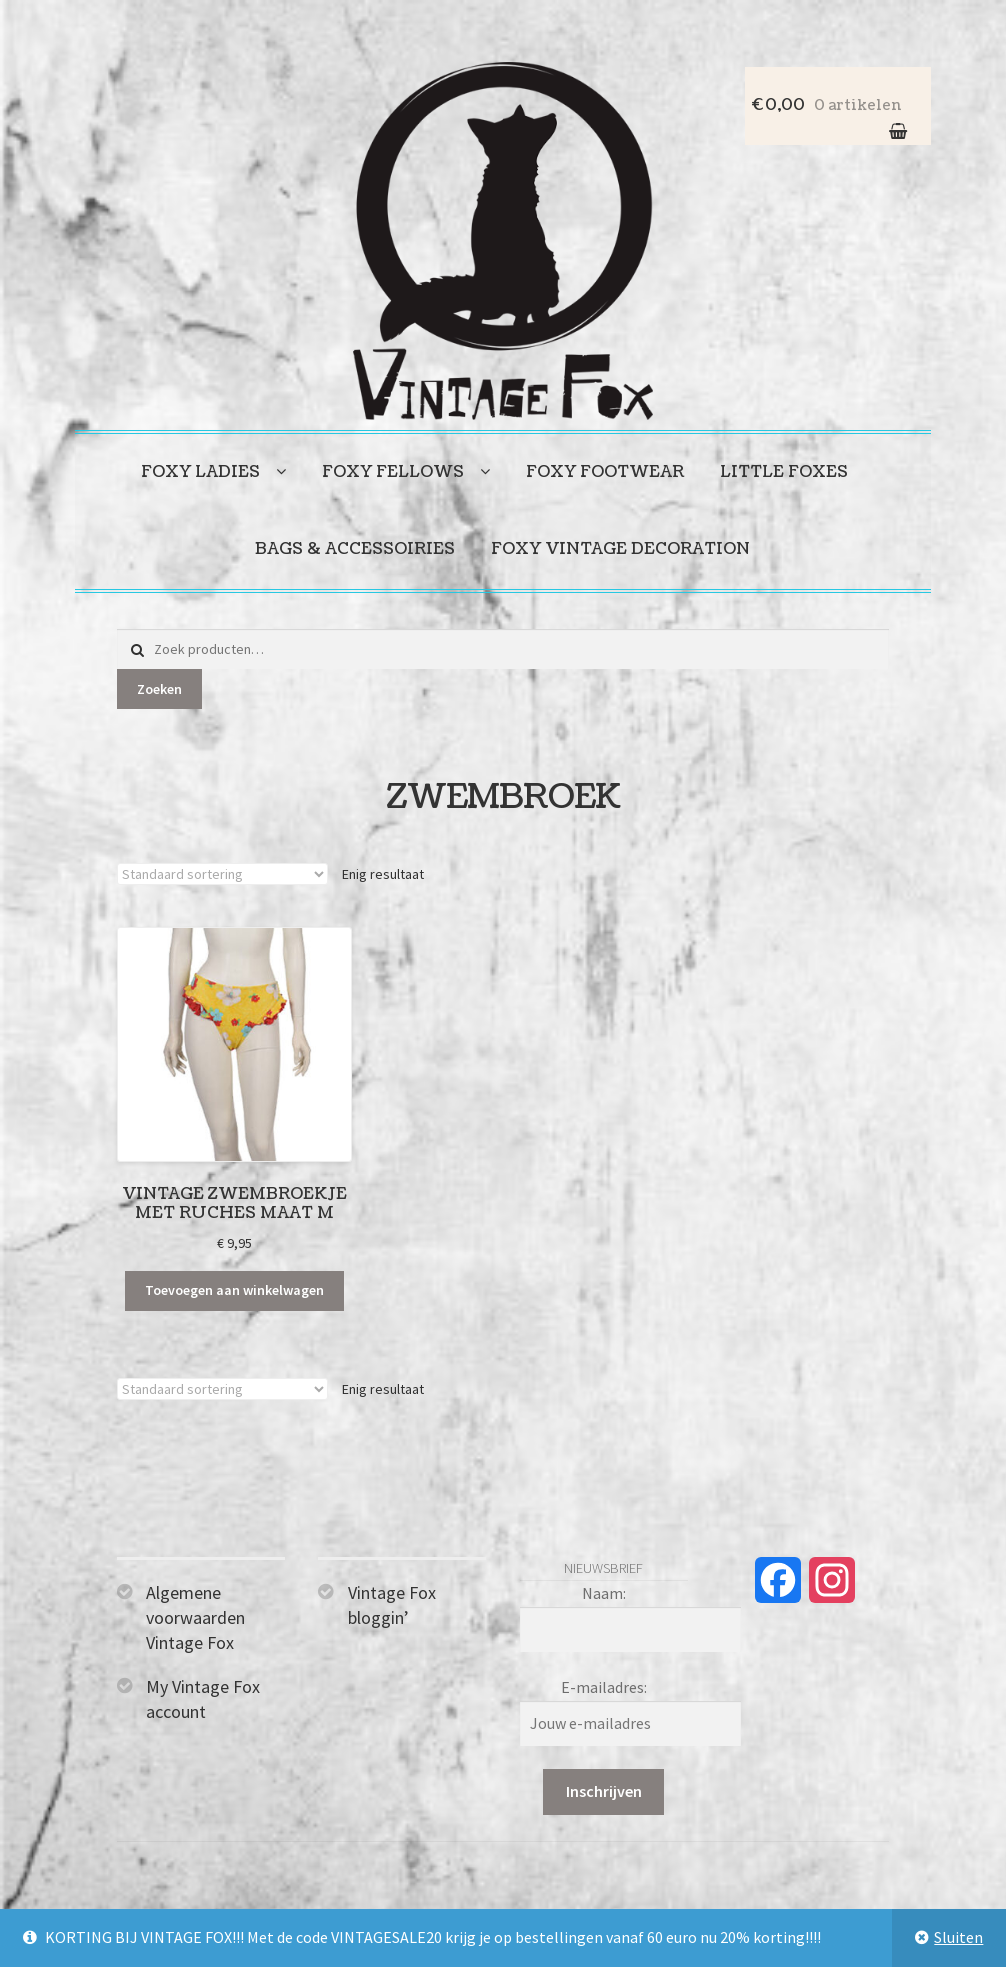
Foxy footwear (605, 472)
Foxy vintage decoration (620, 549)
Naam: (604, 1593)
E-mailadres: (604, 1687)
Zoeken (159, 689)
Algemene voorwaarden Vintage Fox (195, 1618)
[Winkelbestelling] (222, 874)
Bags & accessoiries (355, 549)
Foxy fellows (393, 472)
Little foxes (784, 472)
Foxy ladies (200, 472)
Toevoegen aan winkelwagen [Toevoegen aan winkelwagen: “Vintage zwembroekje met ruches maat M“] (234, 1290)
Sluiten (958, 1937)
